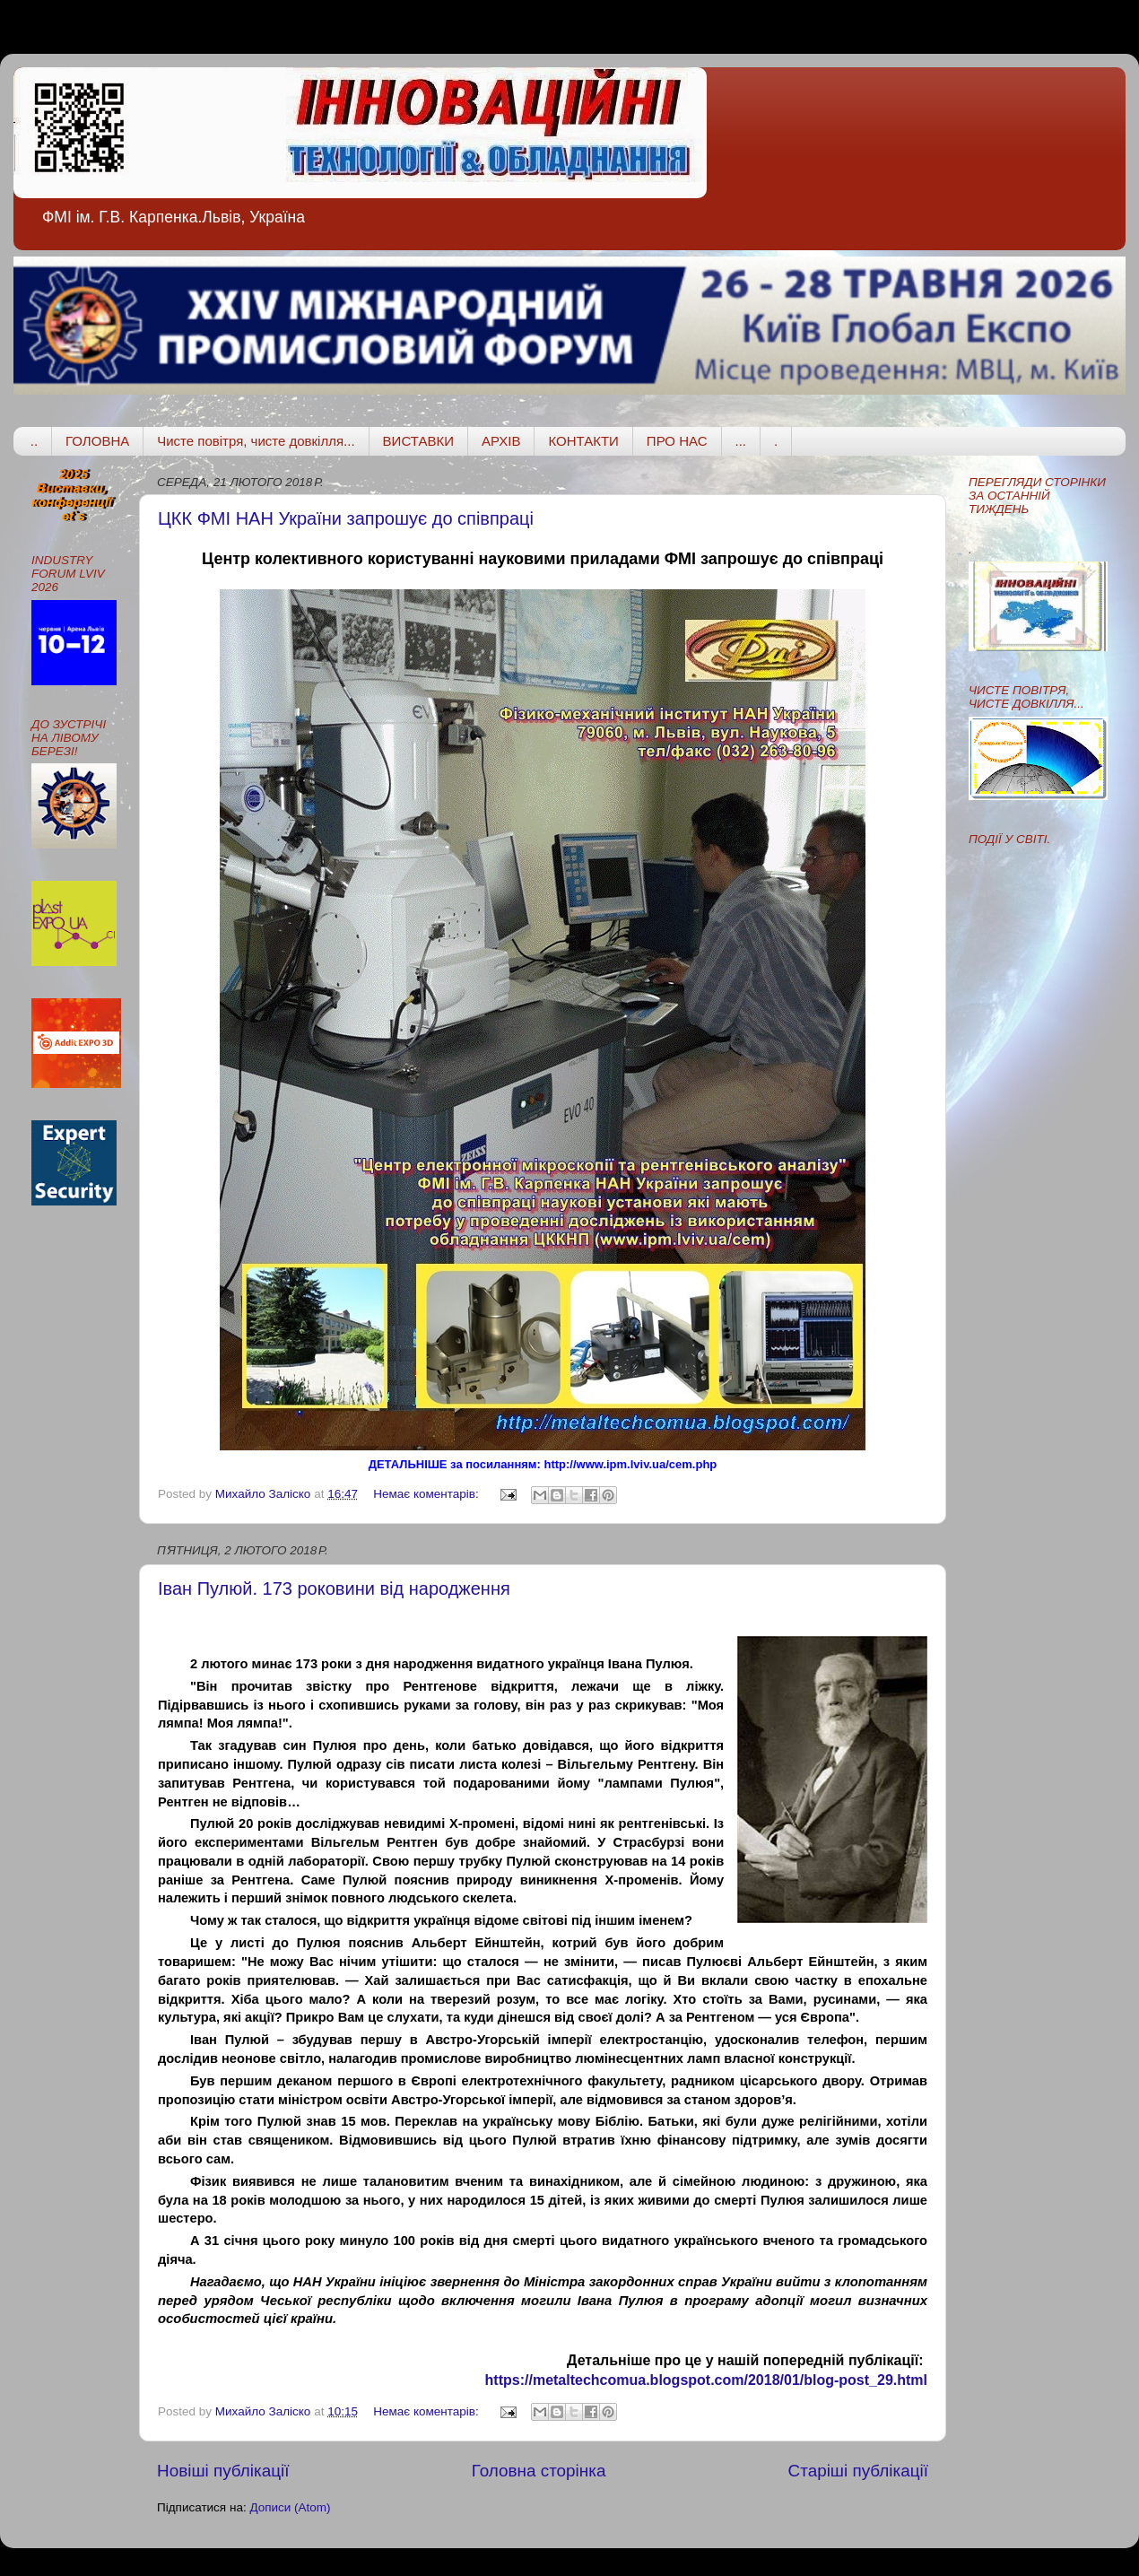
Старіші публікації (858, 2470)
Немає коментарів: (427, 1494)
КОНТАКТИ (583, 440)
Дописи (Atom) (289, 2507)
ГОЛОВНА (97, 440)
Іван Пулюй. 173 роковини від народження (334, 1588)
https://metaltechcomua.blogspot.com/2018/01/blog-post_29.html (706, 2380)
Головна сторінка (539, 2470)
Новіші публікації (223, 2470)
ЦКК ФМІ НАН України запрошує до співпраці (346, 518)
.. (34, 440)
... (741, 440)
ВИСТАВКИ (418, 440)
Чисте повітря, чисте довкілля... (255, 440)
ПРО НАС (677, 440)
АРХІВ (501, 440)
